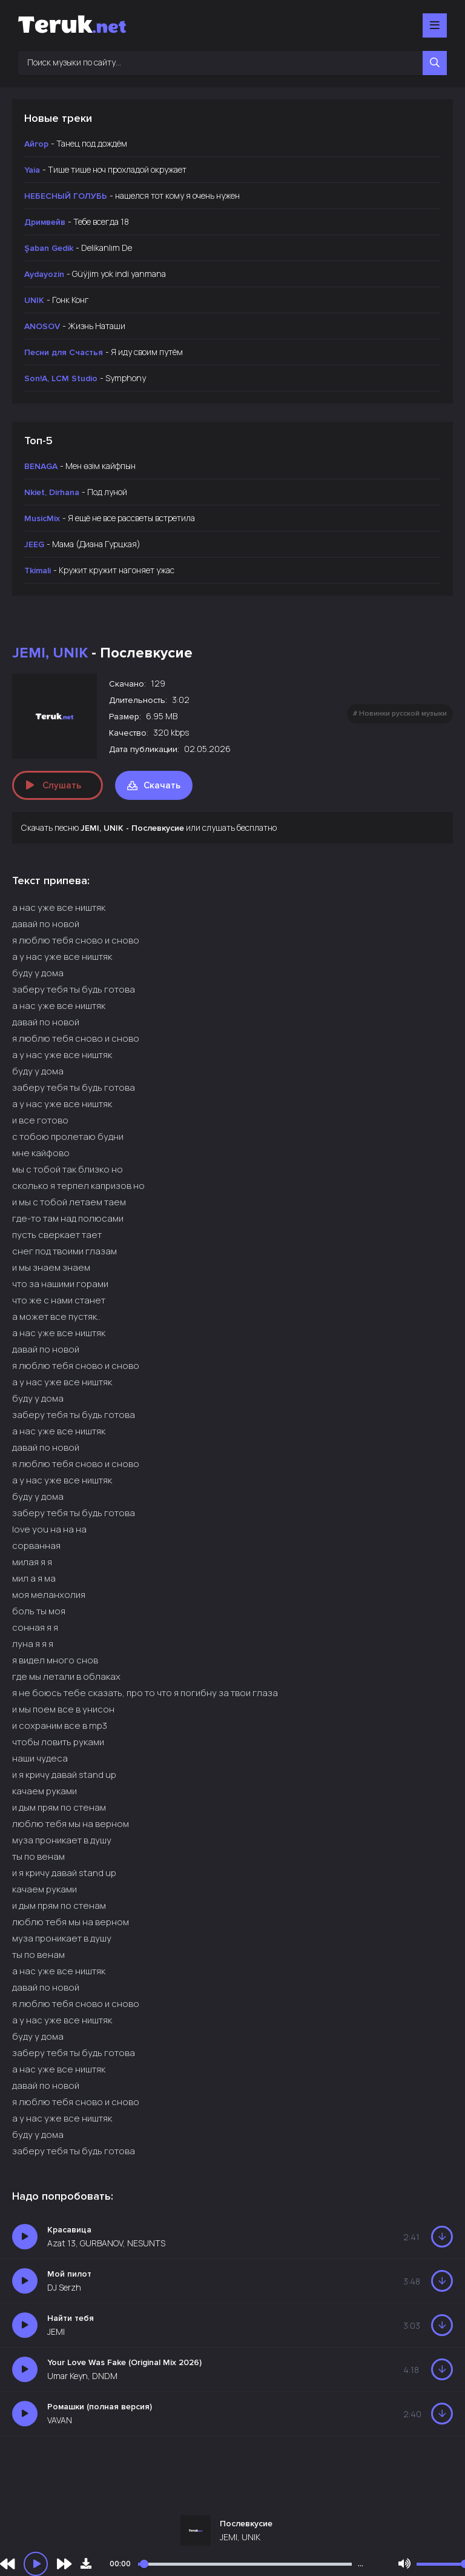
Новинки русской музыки (403, 713)
